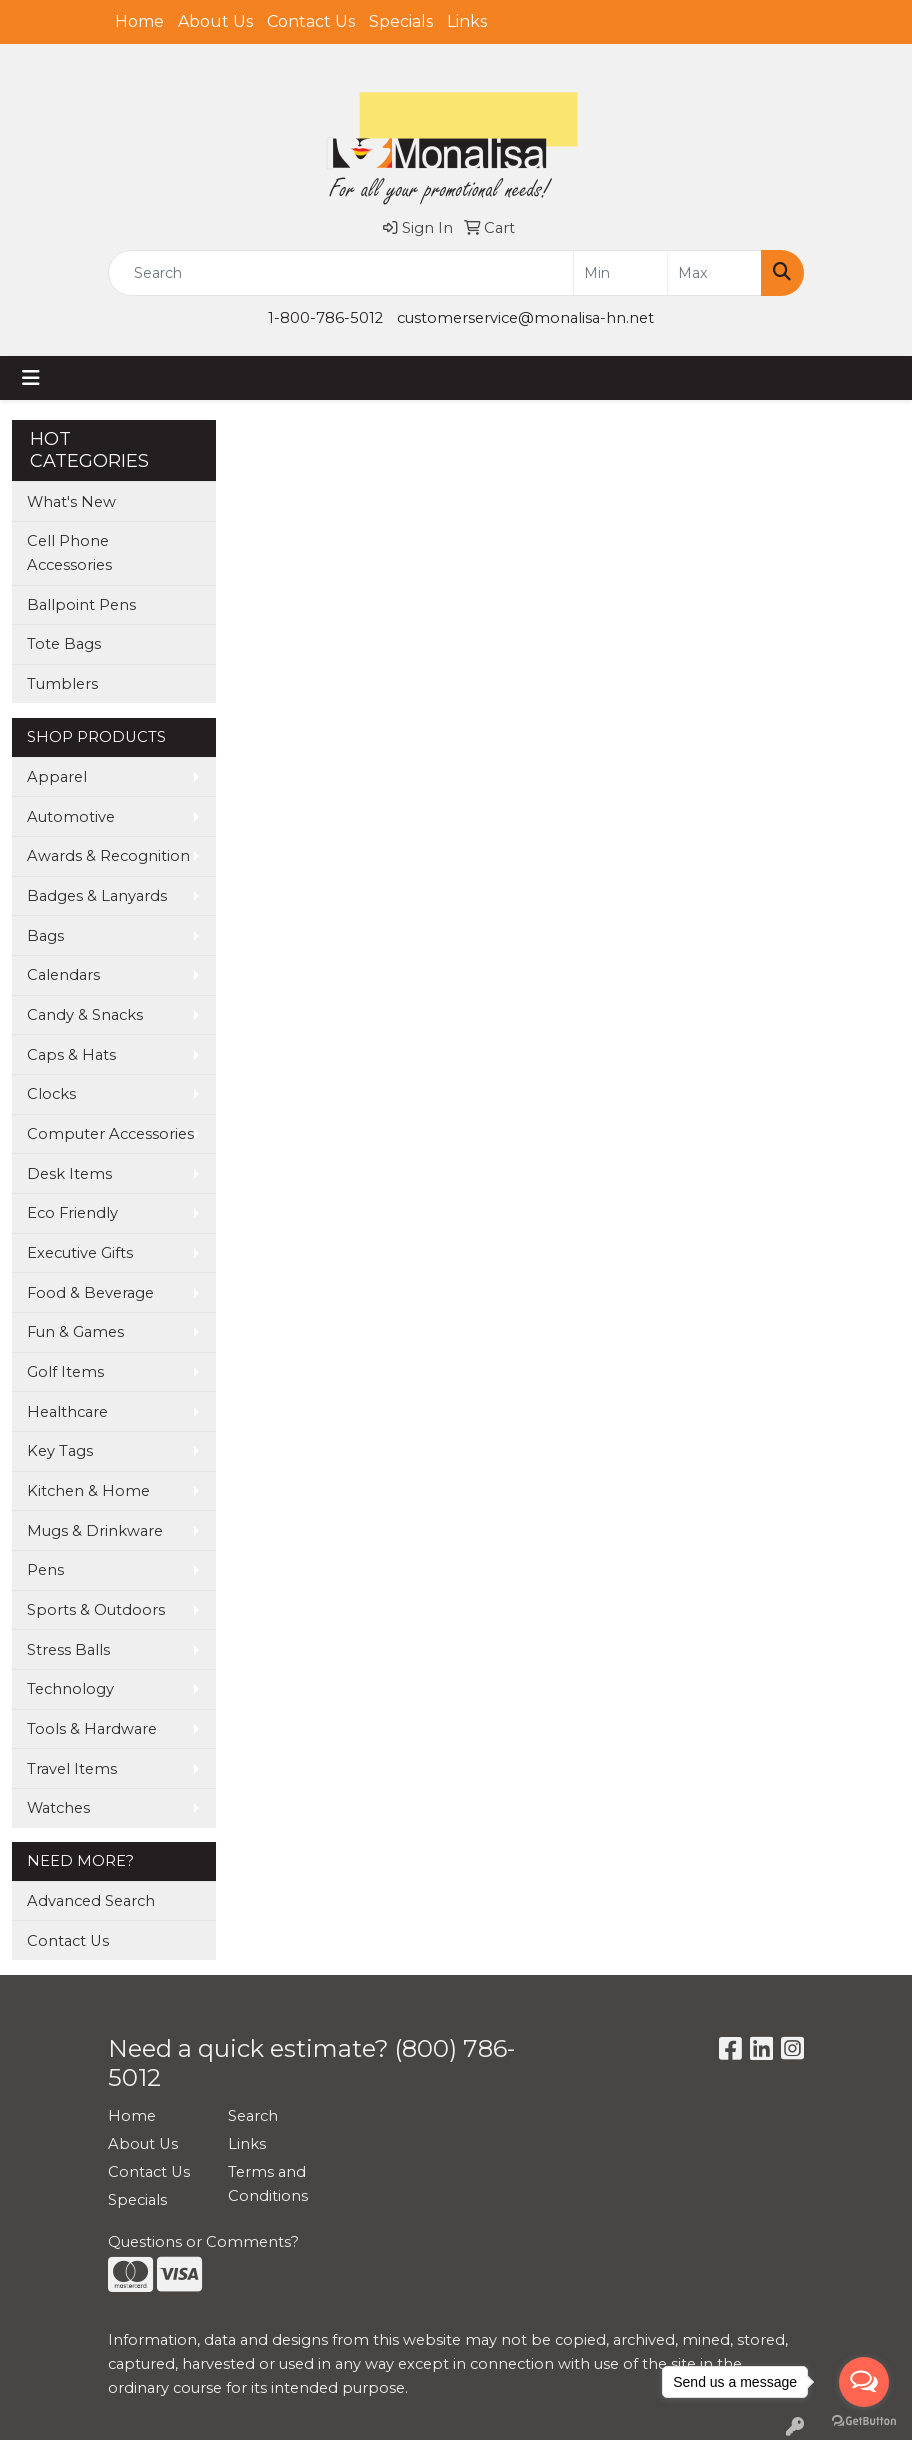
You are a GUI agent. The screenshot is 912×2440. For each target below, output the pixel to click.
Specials (401, 21)
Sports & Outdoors (96, 1610)
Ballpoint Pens (81, 605)
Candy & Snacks (85, 1015)
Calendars (63, 975)
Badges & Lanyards (97, 896)
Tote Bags (64, 644)
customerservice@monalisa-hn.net (525, 318)
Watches (58, 1808)
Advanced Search (91, 1901)
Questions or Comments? (203, 2242)
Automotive (71, 817)
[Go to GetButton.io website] (864, 2420)
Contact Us (311, 21)
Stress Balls (68, 1650)
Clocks (51, 1094)
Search (253, 2116)
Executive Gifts (80, 1253)
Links (467, 21)
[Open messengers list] (864, 2382)
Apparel (57, 777)
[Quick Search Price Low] (620, 273)
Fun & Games (75, 1332)
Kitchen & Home (88, 1491)
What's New (71, 502)
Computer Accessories (110, 1134)
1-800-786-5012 (325, 318)
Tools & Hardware (92, 1729)
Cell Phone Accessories (69, 553)
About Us (215, 21)
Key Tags (60, 1451)
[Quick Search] (341, 273)
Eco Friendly (72, 1213)
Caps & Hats (71, 1055)
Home (139, 21)
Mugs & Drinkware (95, 1531)
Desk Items (69, 1174)
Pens (45, 1570)
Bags (45, 936)
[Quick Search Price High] (714, 273)
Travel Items (72, 1769)
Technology (70, 1689)
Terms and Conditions (268, 2184)
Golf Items (65, 1372)
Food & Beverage (90, 1293)
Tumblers (62, 684)
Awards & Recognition (108, 856)
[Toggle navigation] (31, 378)
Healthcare (67, 1412)
